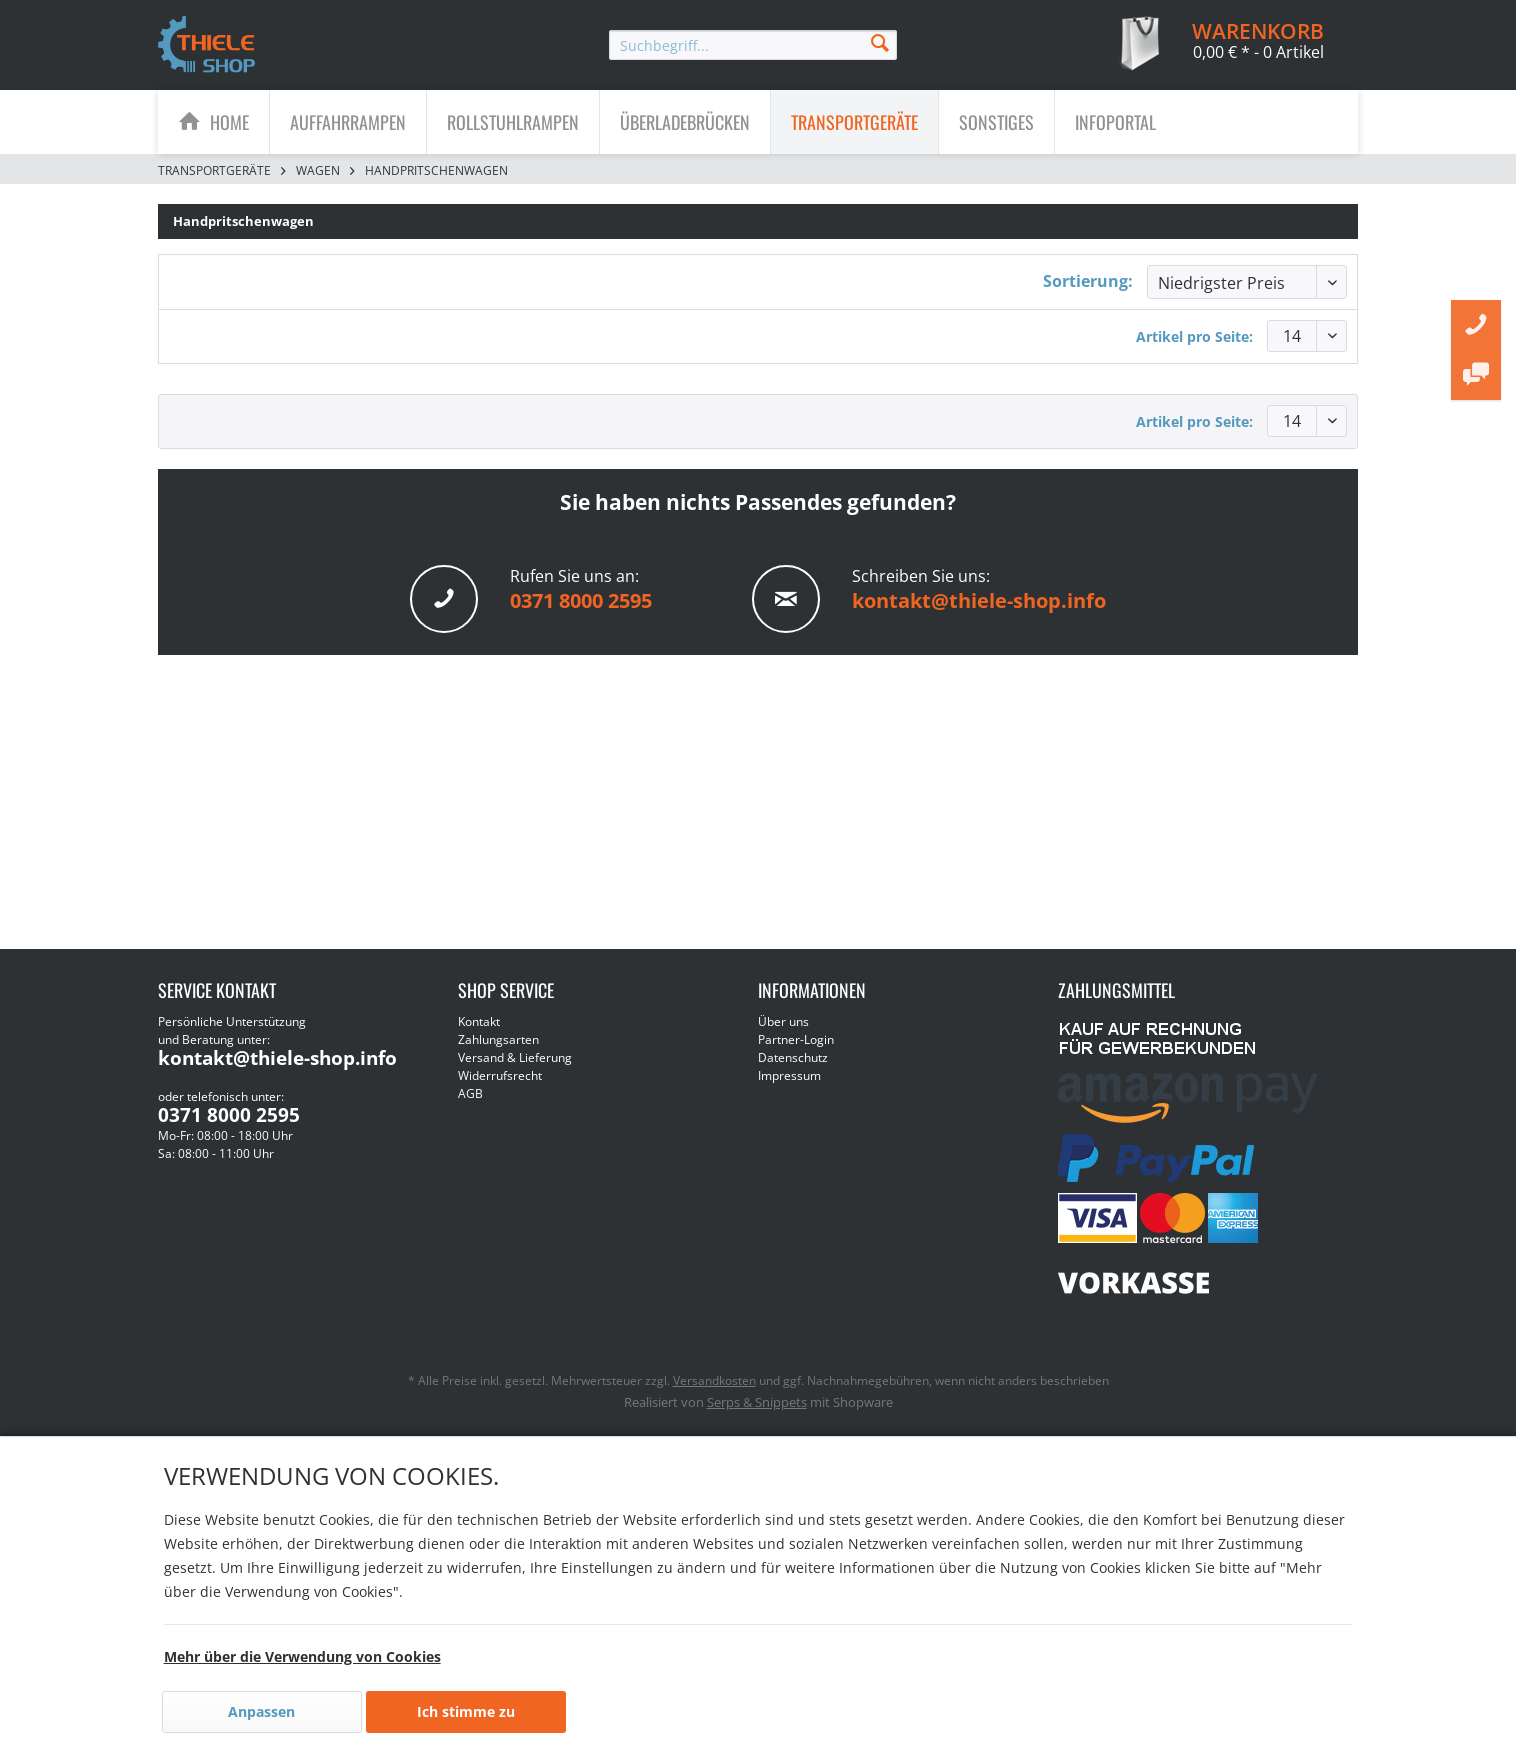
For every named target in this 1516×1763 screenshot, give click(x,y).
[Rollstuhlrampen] (513, 122)
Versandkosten (714, 1380)
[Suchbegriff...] (753, 45)
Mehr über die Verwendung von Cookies (302, 1656)
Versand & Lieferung (515, 1057)
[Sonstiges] (996, 122)
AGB (470, 1093)
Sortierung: (1088, 281)
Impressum (789, 1075)
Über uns (783, 1021)
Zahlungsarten (498, 1039)
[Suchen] (880, 41)
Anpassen (261, 1711)
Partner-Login (796, 1039)
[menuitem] (753, 45)
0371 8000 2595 (581, 600)
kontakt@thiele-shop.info (979, 600)
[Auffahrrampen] (348, 122)
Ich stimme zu (466, 1711)
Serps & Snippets (757, 1402)
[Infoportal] (1115, 122)
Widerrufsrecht (500, 1075)
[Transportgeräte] (854, 122)
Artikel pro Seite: (1194, 336)
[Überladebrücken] (685, 122)
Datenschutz (793, 1057)
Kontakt (479, 1021)
